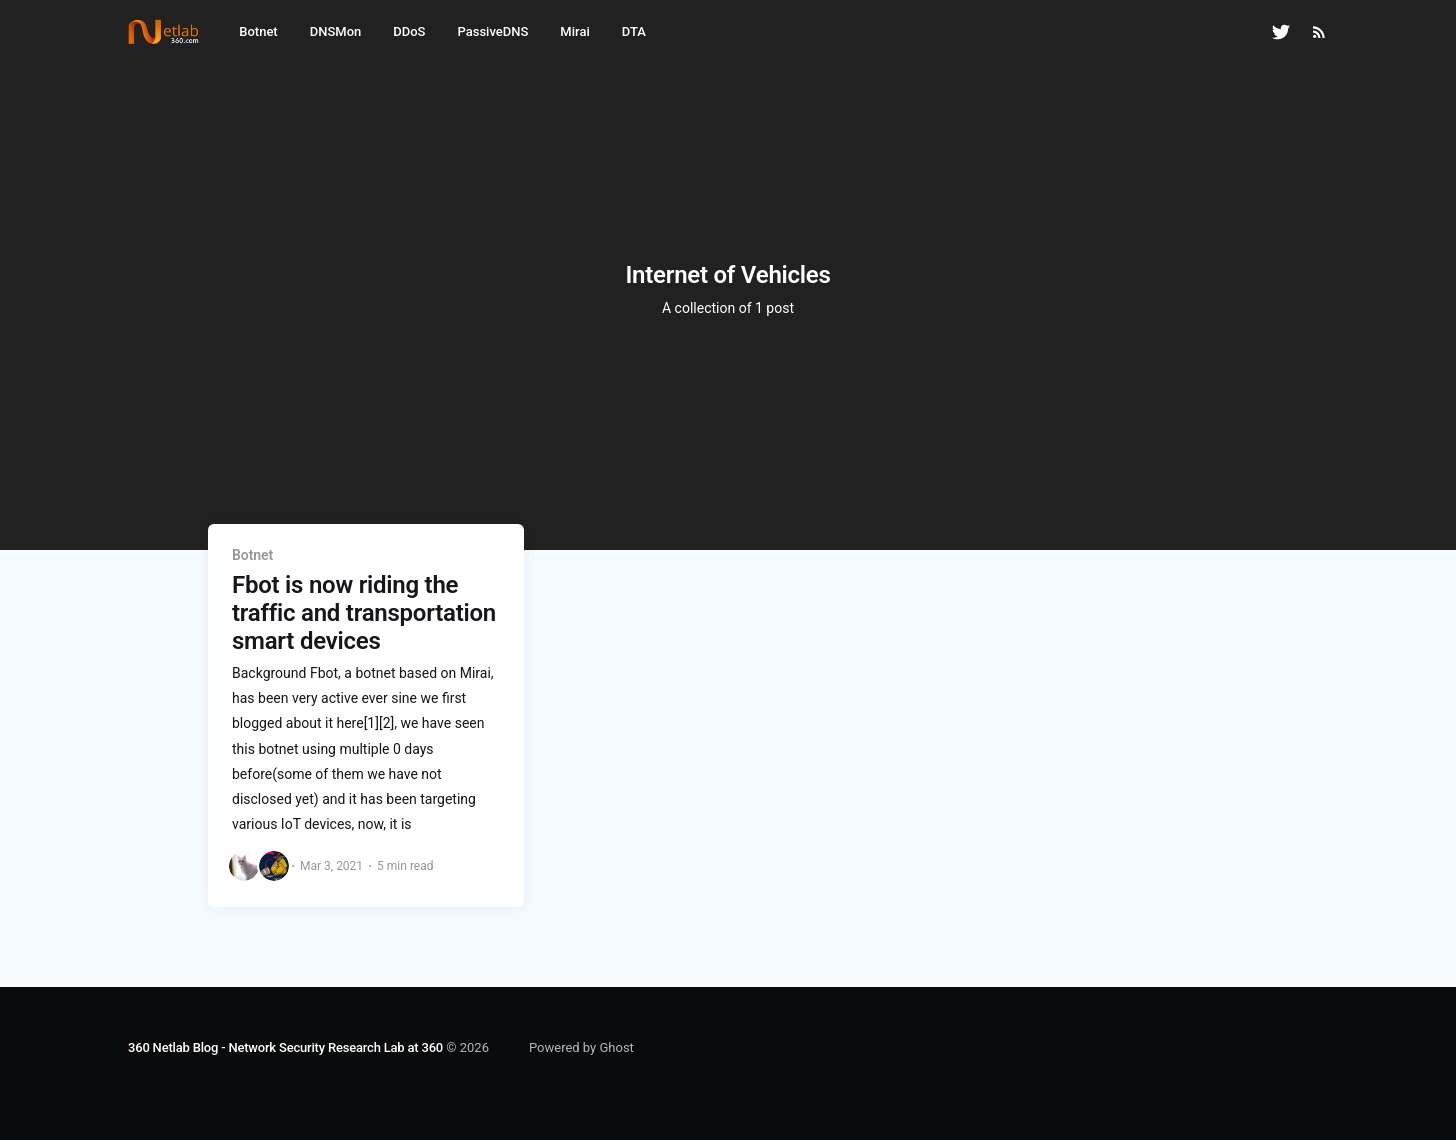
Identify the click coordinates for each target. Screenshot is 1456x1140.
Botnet (258, 31)
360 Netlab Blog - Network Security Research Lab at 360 (285, 1047)
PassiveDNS (492, 31)
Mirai (574, 31)
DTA (634, 31)
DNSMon (336, 31)
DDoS (409, 31)
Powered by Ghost (581, 1047)
